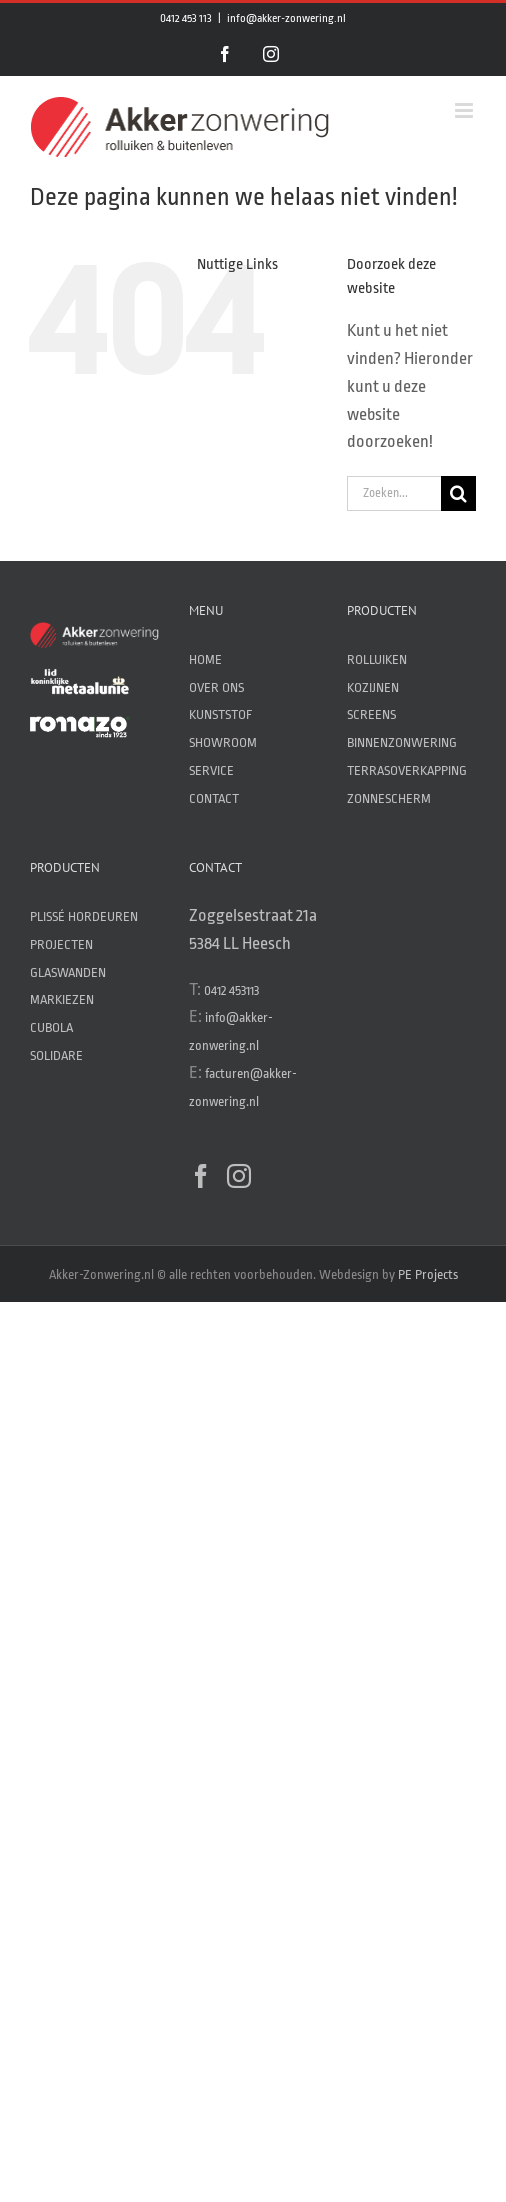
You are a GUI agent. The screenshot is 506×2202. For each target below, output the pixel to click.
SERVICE (211, 770)
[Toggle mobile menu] (465, 110)
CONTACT (214, 798)
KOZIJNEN (373, 687)
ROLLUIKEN (377, 659)
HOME (205, 659)
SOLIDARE (56, 1055)
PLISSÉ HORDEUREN (84, 916)
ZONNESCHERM (389, 798)
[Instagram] (239, 1176)
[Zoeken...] (394, 493)
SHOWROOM (223, 742)
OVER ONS (216, 687)
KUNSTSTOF (220, 714)
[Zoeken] (458, 493)
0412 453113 (231, 990)
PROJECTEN (61, 944)
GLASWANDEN (68, 972)
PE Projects (428, 1274)
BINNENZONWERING (402, 742)
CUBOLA (51, 1027)
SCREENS (371, 714)
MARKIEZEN (62, 999)
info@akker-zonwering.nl (286, 18)
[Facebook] (201, 1176)
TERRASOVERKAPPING (407, 770)
